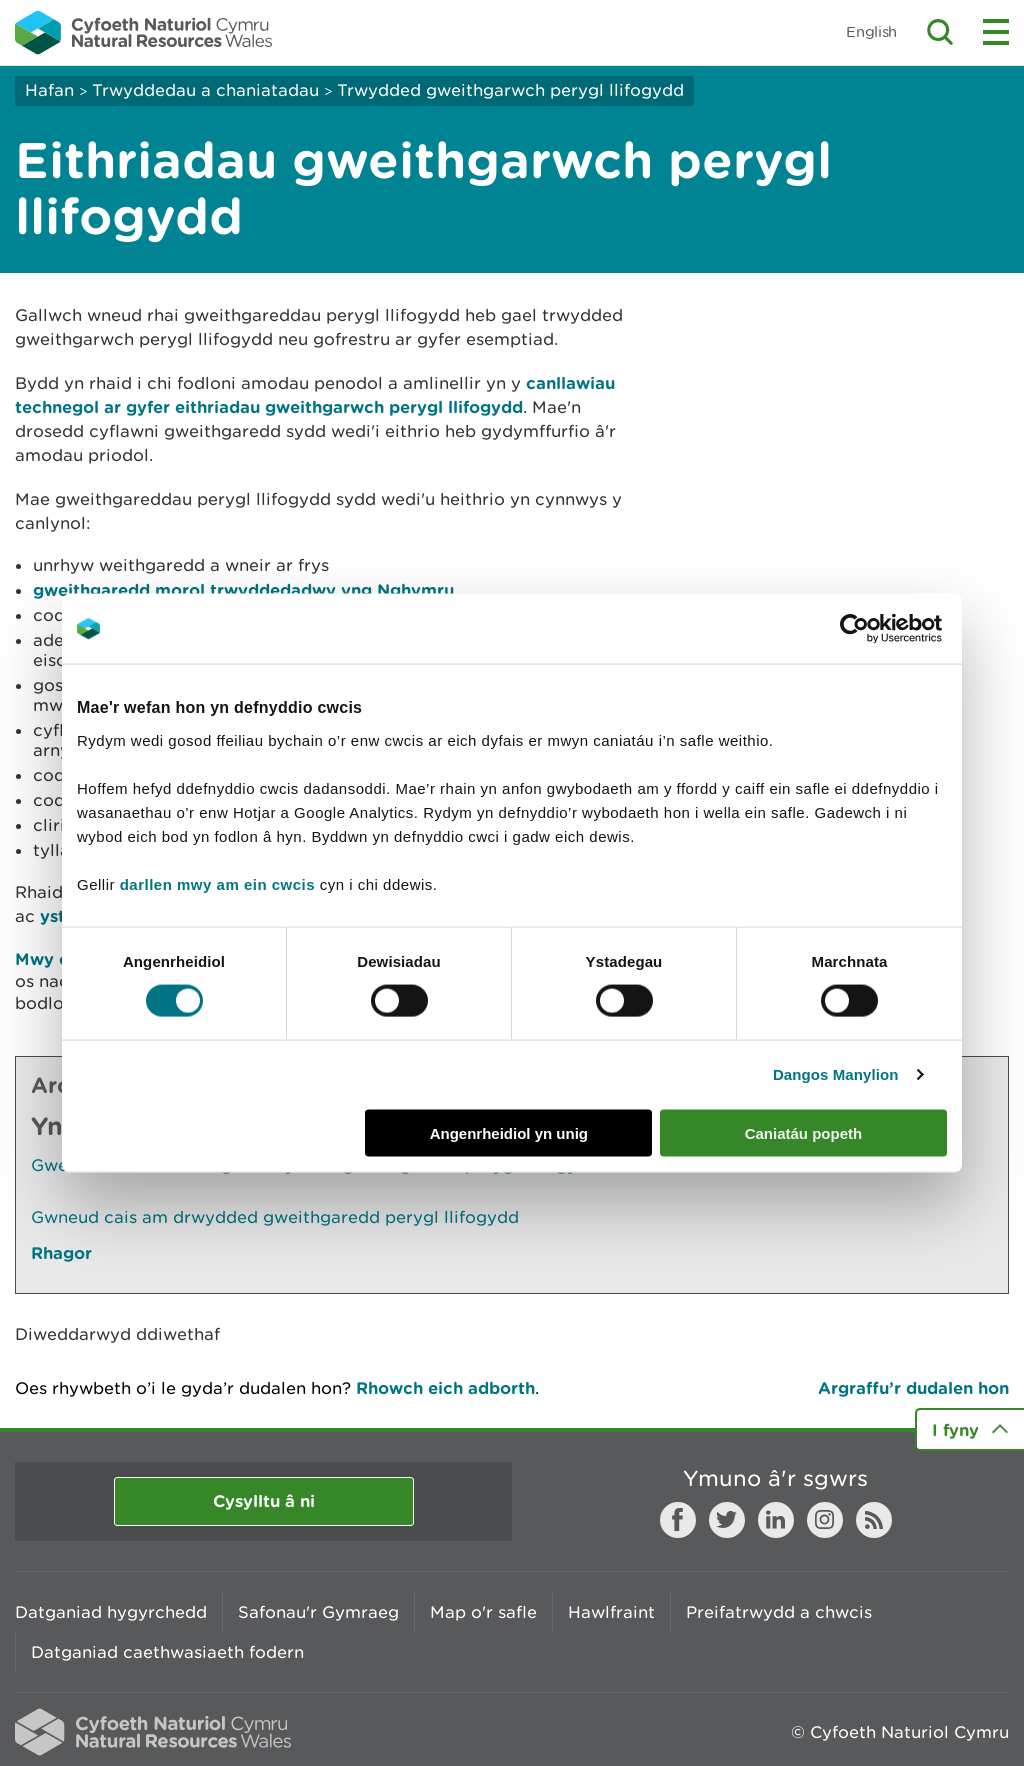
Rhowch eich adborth (445, 1387)
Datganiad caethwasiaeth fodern (167, 1652)
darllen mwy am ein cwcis (217, 883)
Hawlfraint (611, 1612)
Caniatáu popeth (804, 1132)
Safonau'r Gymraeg (318, 1612)
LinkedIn (776, 1520)
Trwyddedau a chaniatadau (205, 90)
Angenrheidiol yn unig (509, 1132)
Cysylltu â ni (264, 1500)
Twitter (727, 1520)
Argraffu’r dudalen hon (913, 1387)
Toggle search (940, 32)
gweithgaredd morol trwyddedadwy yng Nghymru (243, 589)
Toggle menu (996, 32)
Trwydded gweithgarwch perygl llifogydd (510, 90)
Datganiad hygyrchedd (111, 1612)
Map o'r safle (483, 1612)
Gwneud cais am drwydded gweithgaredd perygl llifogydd (275, 1217)
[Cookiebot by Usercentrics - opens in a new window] (889, 629)
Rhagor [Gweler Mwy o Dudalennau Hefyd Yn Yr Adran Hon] (61, 1252)
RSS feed (874, 1520)
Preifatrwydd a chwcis (779, 1612)
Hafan (49, 90)
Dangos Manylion (836, 1074)
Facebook (678, 1520)
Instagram (825, 1520)
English (871, 31)
